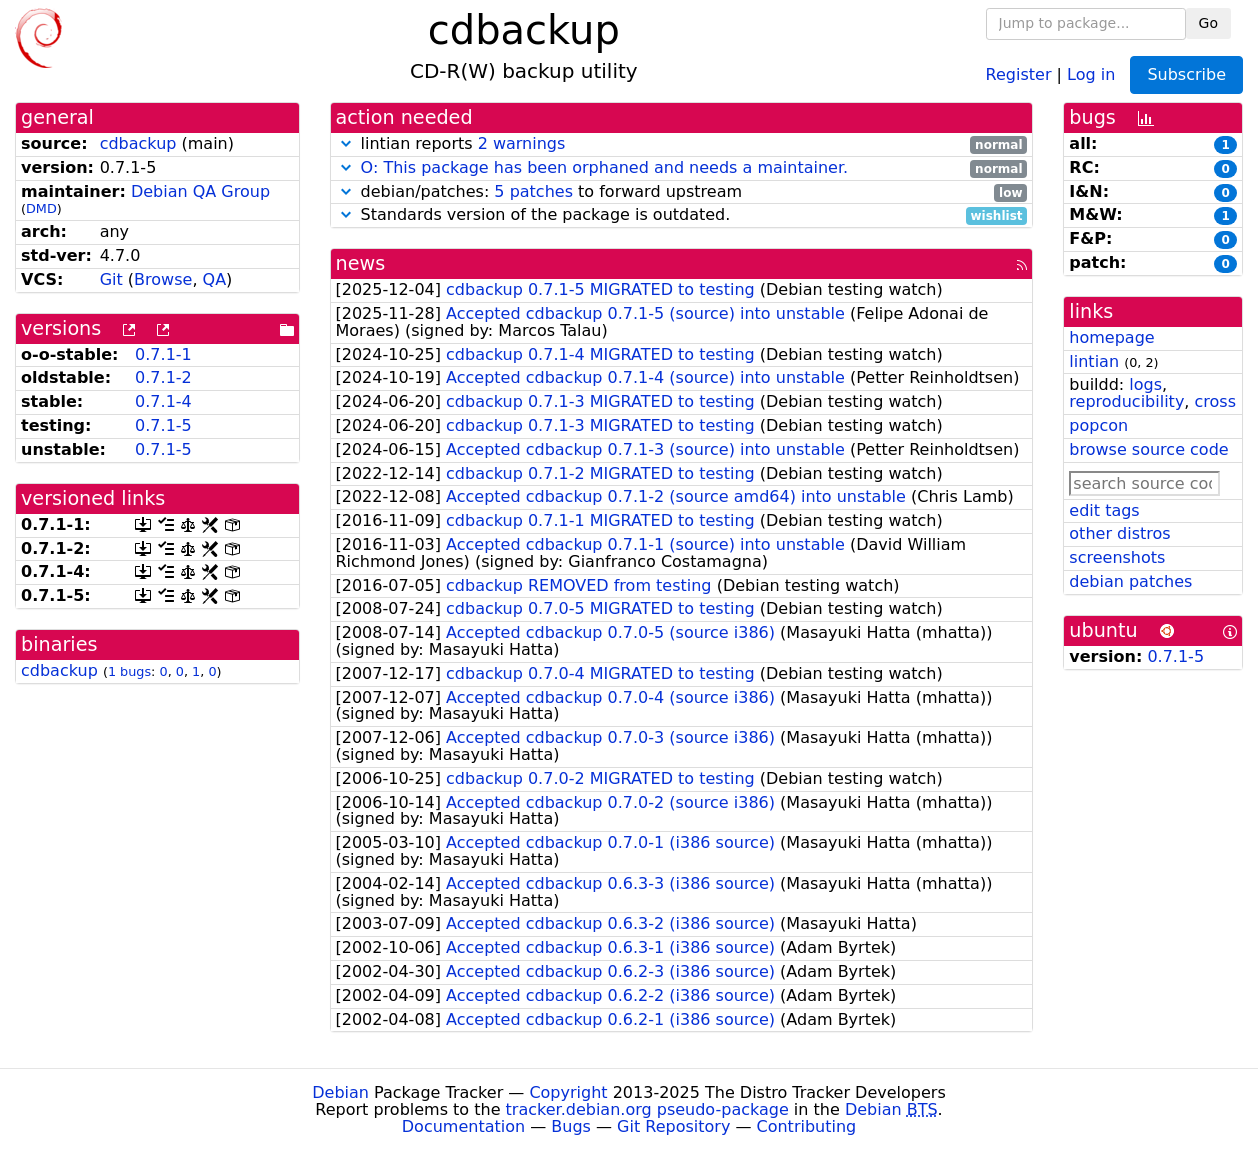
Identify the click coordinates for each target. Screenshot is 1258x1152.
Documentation (463, 1126)
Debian (340, 1092)
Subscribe (1186, 74)
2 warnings (522, 143)
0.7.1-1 (163, 354)
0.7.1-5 (163, 425)
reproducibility (1126, 401)
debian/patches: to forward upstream (682, 192)
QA (215, 279)
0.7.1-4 (163, 401)
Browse (163, 279)
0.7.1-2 (163, 377)
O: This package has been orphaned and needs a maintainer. (605, 167)
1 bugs (129, 671)
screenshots (1117, 557)
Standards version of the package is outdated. (682, 215)
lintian (1094, 361)
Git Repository (673, 1126)
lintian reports (682, 144)
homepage (1111, 337)
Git (111, 279)
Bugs (571, 1126)
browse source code (1148, 449)
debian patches (1130, 581)
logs (1145, 384)
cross (1215, 401)
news (361, 263)
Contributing (807, 1126)
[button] (346, 143)
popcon (1098, 425)
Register (1019, 73)
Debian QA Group (200, 191)
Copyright (568, 1092)
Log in (1091, 73)
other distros (1119, 533)
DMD (41, 208)
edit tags (1104, 510)
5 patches (533, 191)
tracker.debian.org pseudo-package (647, 1109)
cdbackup (138, 143)
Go (1208, 23)
